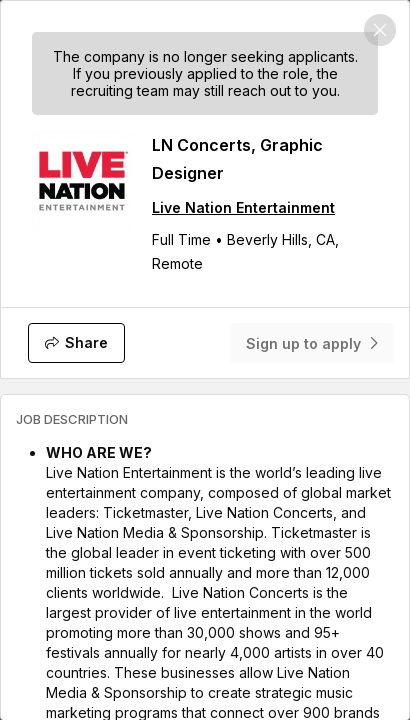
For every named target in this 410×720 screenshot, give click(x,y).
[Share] (76, 343)
